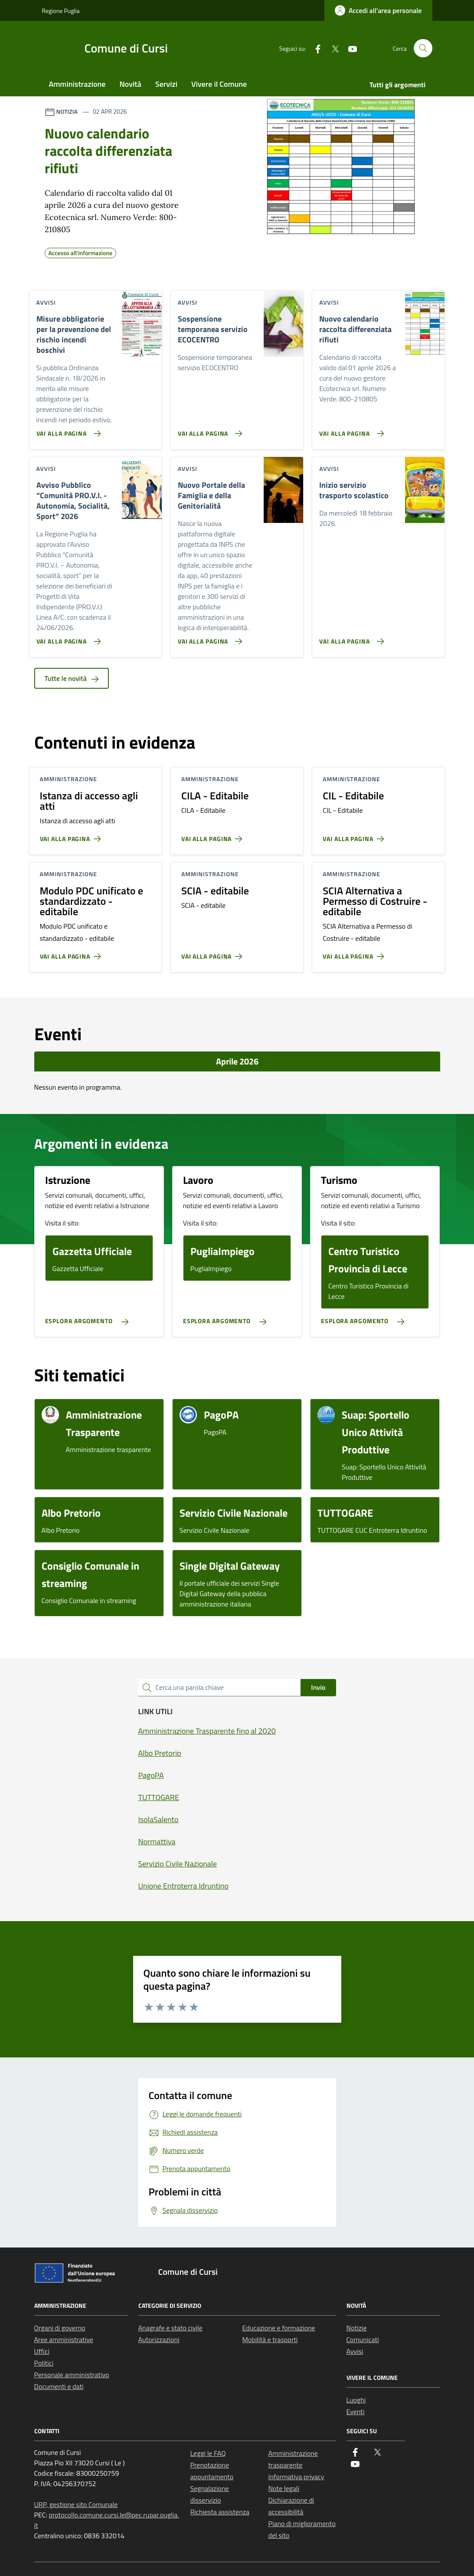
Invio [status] (318, 1687)
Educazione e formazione (278, 2328)
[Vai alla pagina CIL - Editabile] (355, 835)
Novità (130, 84)
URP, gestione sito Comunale (76, 2504)
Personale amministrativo (71, 2374)
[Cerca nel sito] (423, 48)
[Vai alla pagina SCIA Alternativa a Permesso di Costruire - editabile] (355, 953)
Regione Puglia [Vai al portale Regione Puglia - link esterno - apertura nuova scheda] (61, 10)
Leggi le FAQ (208, 2453)
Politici (44, 2363)
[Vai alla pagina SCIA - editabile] (213, 953)
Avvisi (355, 2351)
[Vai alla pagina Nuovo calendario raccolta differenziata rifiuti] (349, 430)
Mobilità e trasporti (270, 2339)
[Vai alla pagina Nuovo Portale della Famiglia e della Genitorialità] (208, 638)
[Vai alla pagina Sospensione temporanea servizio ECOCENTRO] (208, 430)
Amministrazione (77, 84)
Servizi (166, 84)
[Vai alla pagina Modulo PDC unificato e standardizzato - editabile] (72, 953)
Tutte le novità (72, 678)
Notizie (357, 2328)
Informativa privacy (296, 2476)
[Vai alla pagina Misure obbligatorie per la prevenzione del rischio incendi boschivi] (67, 430)
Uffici (41, 2351)
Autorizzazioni (159, 2339)
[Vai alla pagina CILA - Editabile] (213, 835)
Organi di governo (59, 2328)
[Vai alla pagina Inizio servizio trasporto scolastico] (349, 638)
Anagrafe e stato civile (170, 2328)
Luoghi (356, 2400)
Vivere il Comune (219, 84)
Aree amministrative (63, 2339)
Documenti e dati (59, 2386)
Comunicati (363, 2339)
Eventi (356, 2411)
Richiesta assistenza (220, 2512)
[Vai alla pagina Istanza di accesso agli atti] (72, 835)
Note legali (284, 2488)
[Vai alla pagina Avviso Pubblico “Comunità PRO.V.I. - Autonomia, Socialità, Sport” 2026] (67, 638)
